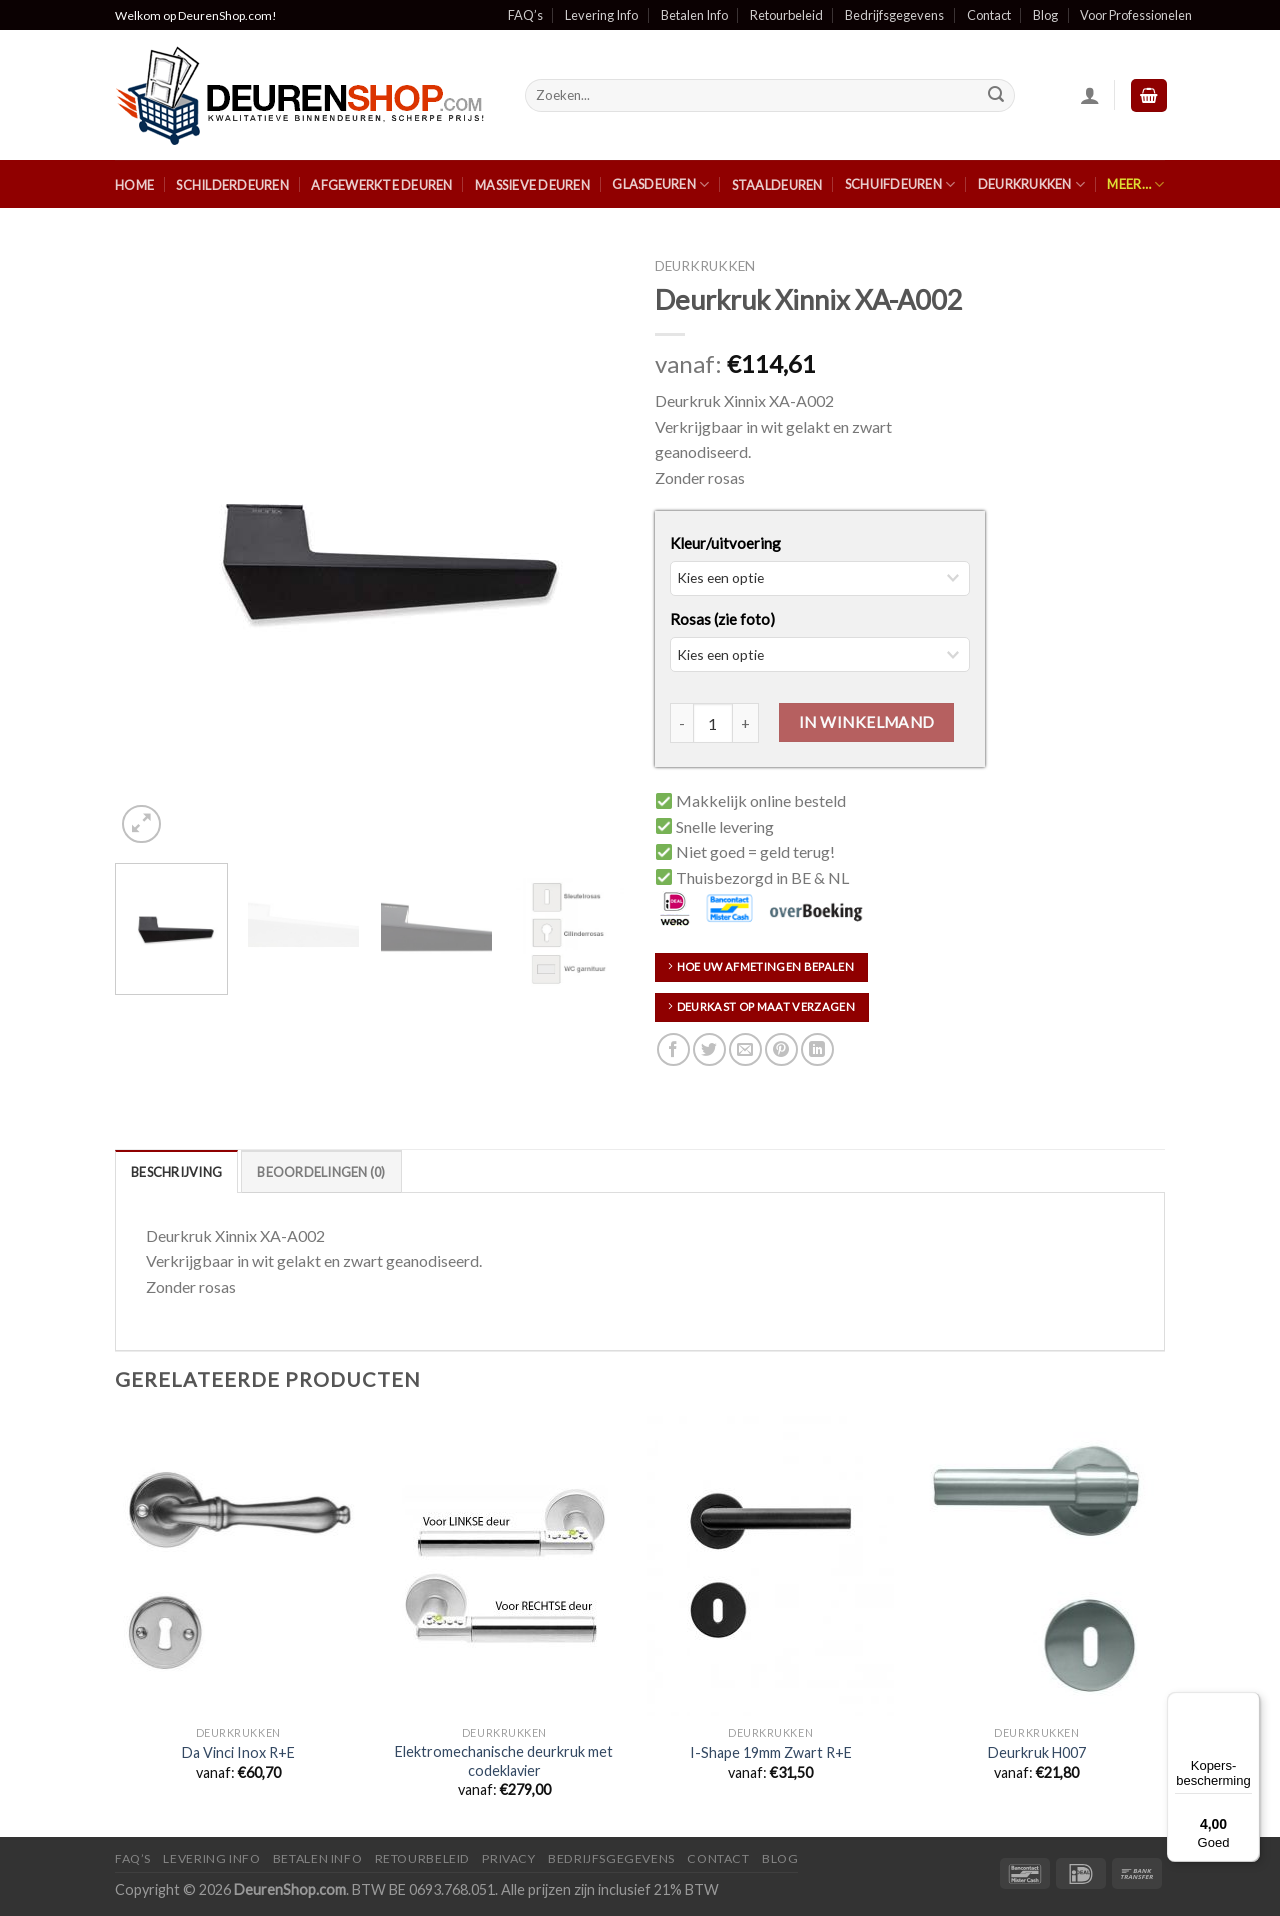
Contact (989, 15)
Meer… (1135, 184)
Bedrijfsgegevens (894, 15)
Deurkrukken (1031, 184)
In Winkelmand (867, 722)
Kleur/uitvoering (725, 543)
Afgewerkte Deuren (381, 185)
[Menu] (1248, 1704)
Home (134, 185)
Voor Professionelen (1136, 15)
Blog (1045, 15)
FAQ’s (525, 15)
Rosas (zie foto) (722, 619)
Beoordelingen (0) (321, 1172)
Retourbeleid (786, 15)
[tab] (176, 1171)
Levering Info (601, 15)
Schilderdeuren (232, 185)
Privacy (508, 1858)
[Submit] (997, 96)
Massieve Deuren (532, 185)
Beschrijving (176, 1172)
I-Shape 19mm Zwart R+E (771, 1752)
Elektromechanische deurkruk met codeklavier (504, 1761)
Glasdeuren (660, 184)
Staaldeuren (777, 185)
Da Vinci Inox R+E (238, 1752)
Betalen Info (694, 15)
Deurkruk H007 (1037, 1752)
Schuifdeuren (900, 184)
